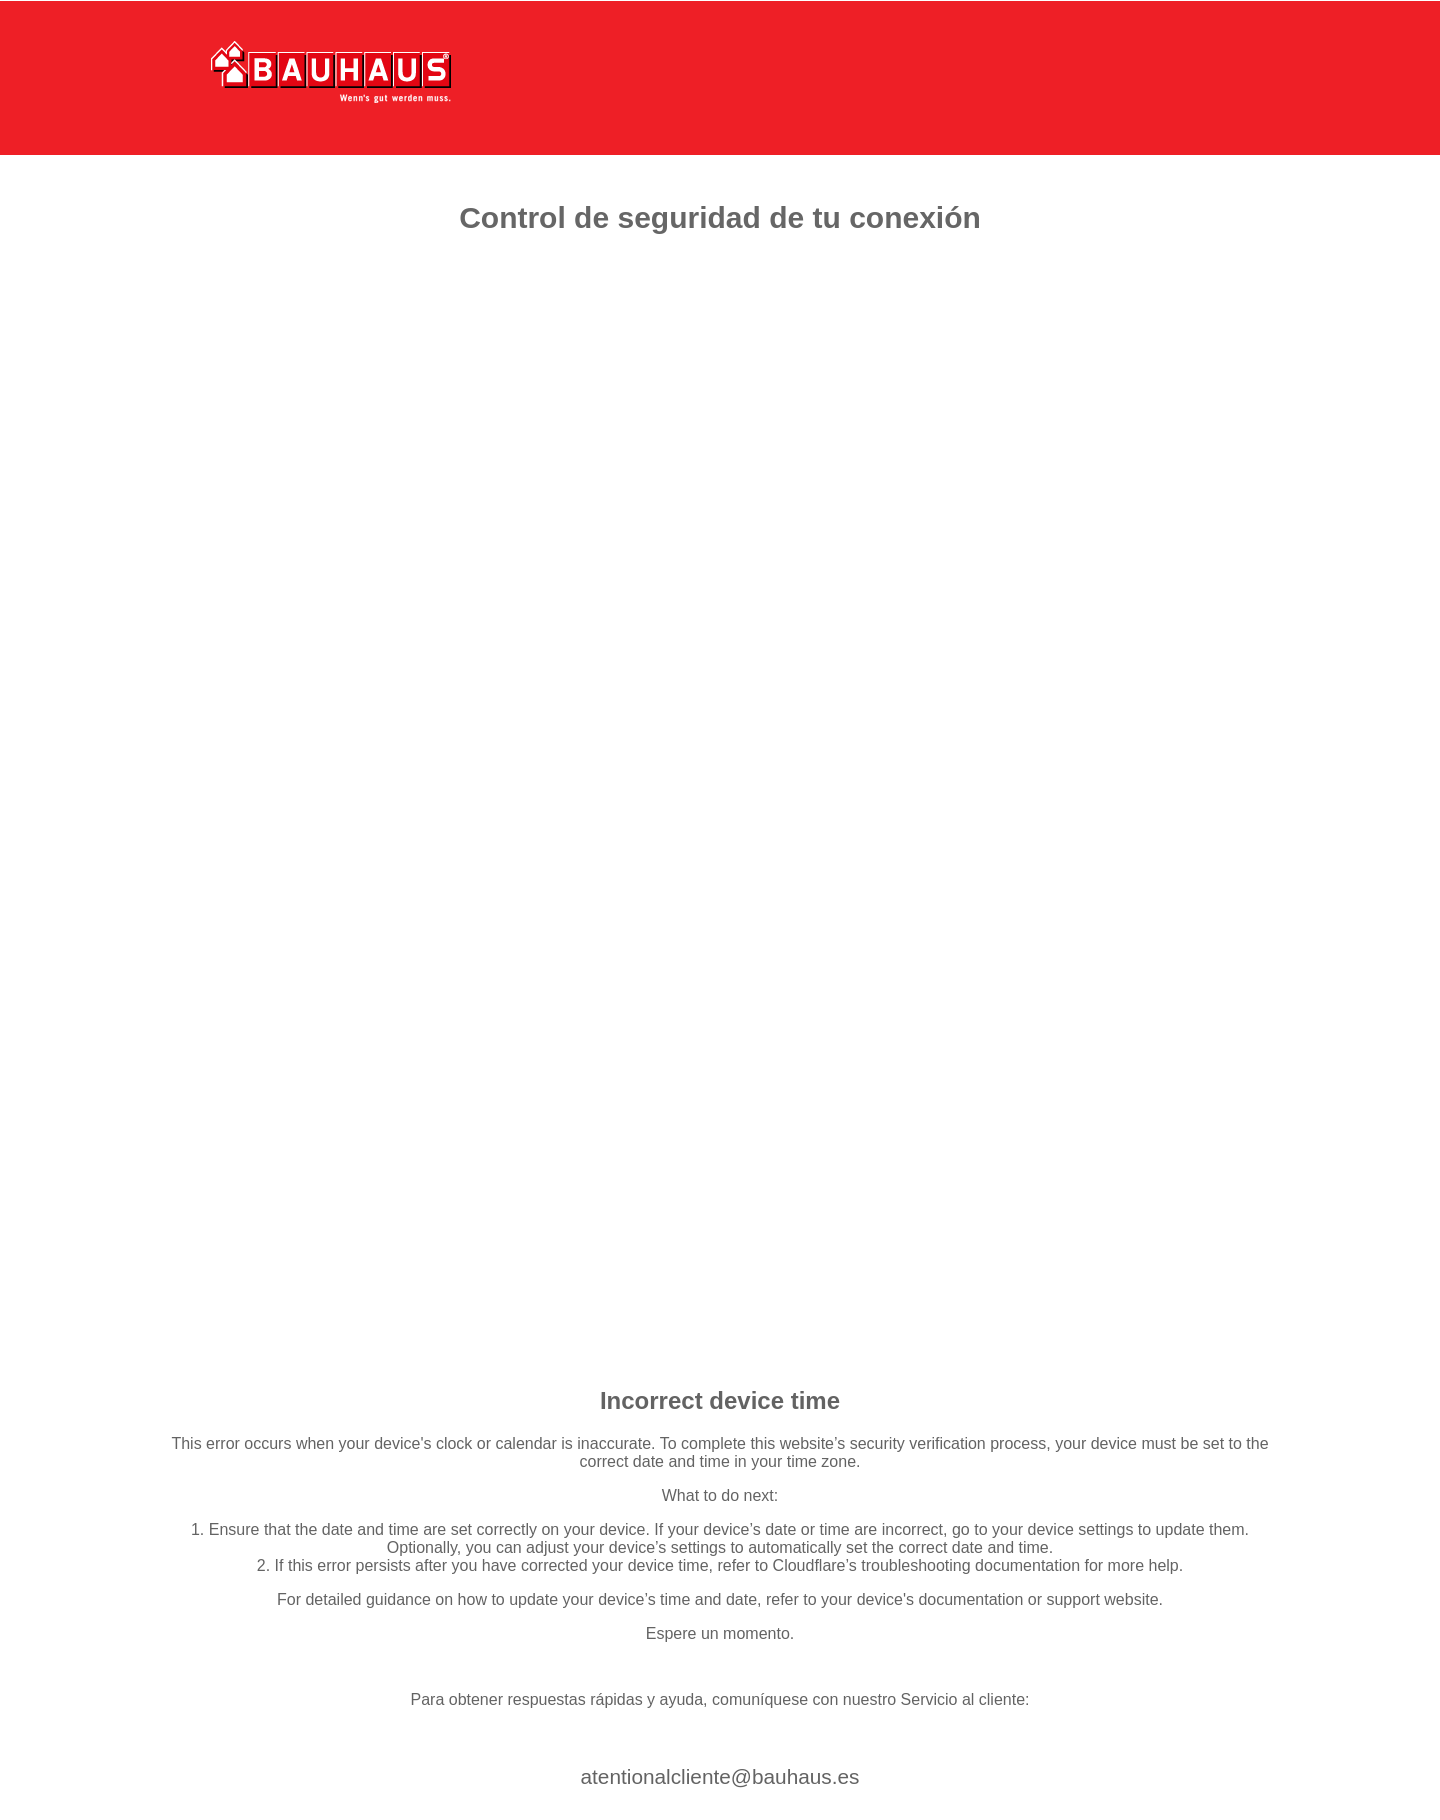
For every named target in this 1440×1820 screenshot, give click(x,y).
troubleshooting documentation (970, 1565)
